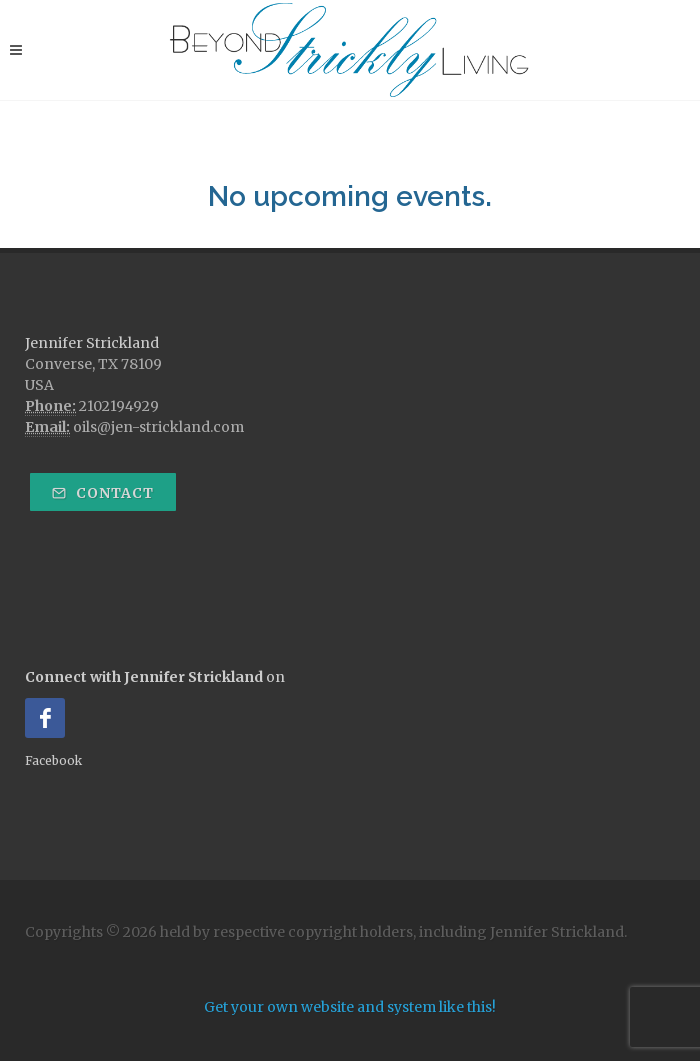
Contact (103, 493)
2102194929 (119, 406)
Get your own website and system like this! (350, 1007)
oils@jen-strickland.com (158, 427)
